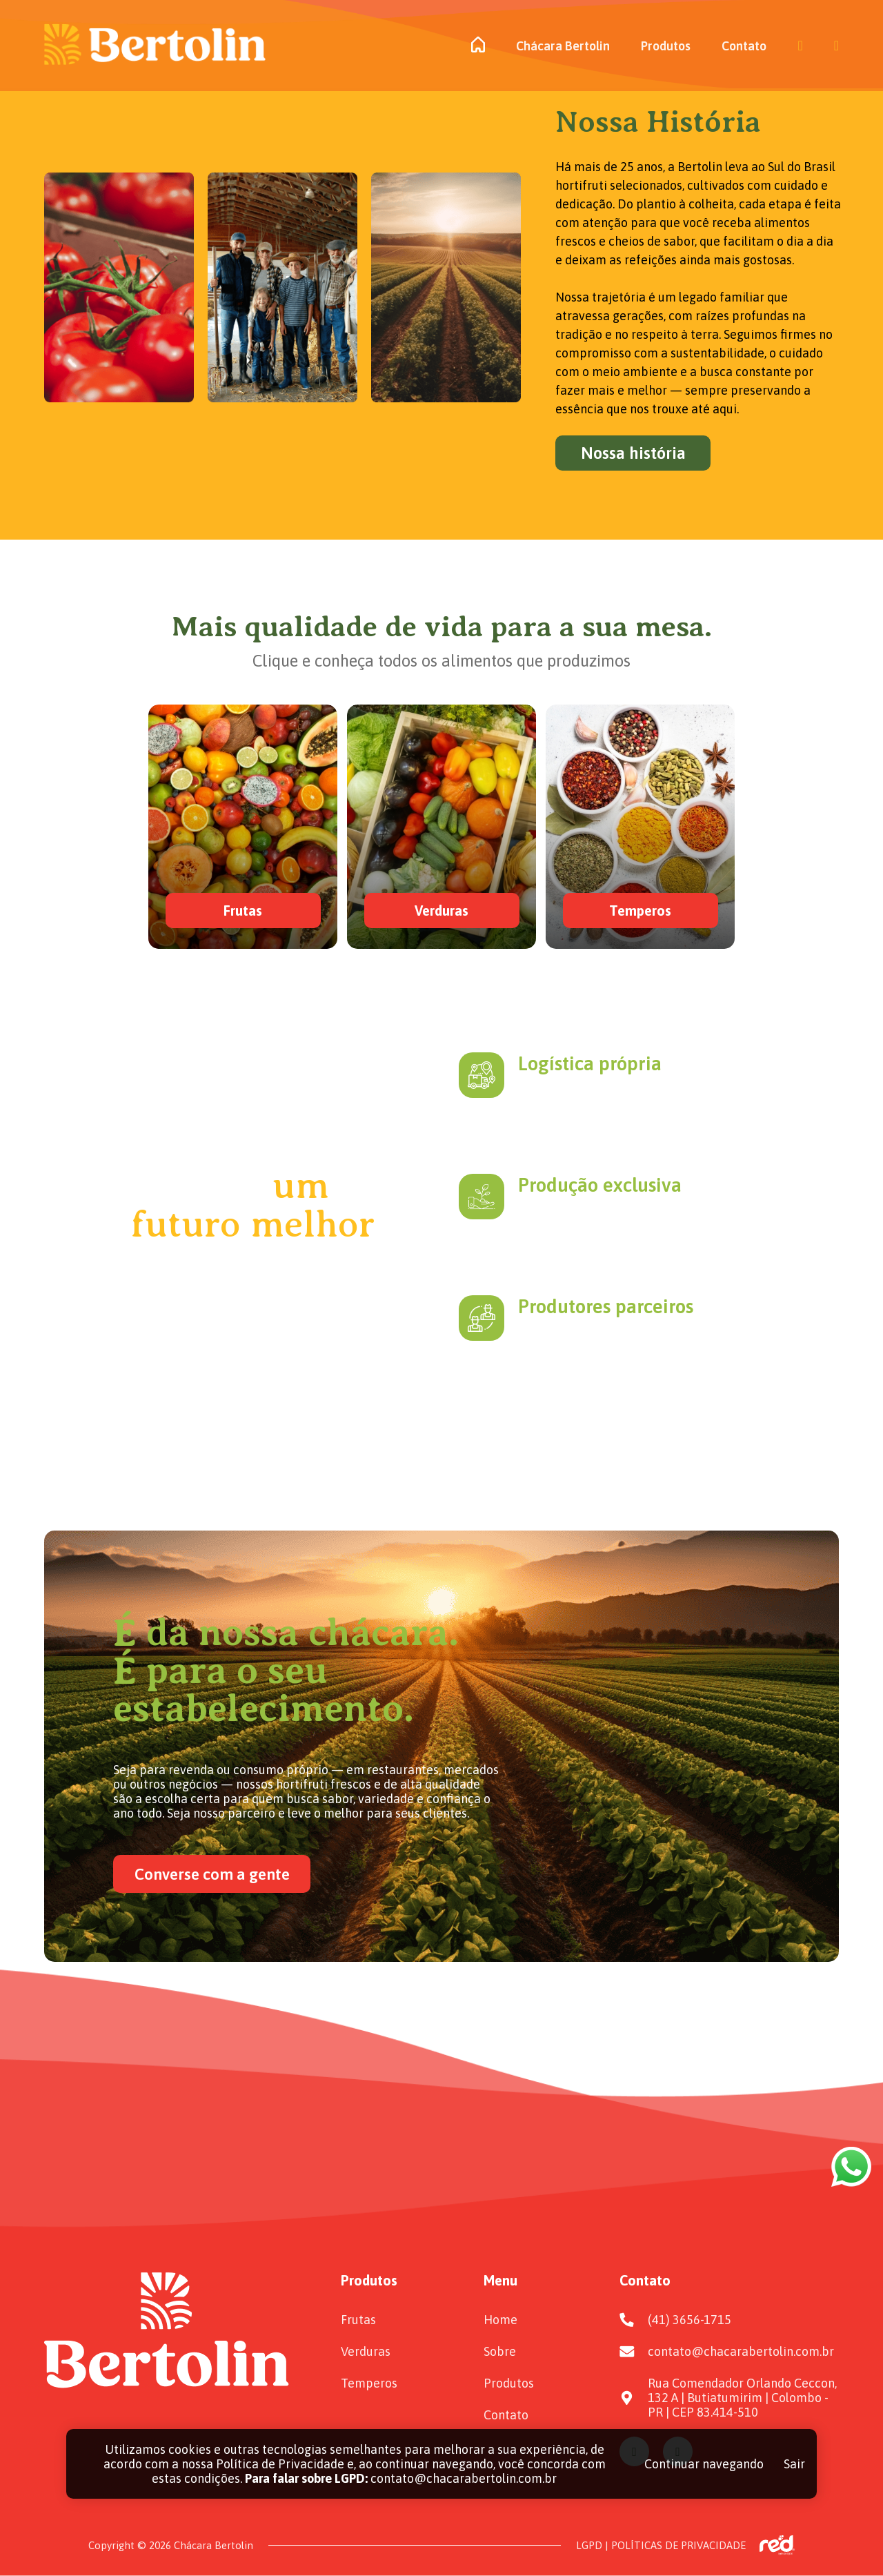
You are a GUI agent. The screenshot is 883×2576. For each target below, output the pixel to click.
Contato (744, 46)
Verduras (365, 2351)
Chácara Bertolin (563, 46)
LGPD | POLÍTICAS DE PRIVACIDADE (661, 2545)
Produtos (666, 46)
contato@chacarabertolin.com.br (741, 2351)
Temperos (369, 2383)
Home (500, 2319)
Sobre (500, 2351)
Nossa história (633, 453)
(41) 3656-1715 (689, 2319)
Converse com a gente (212, 1874)
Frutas (358, 2319)
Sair (794, 2464)
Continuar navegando (704, 2464)
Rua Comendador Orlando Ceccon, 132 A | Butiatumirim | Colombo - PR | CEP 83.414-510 (742, 2397)
